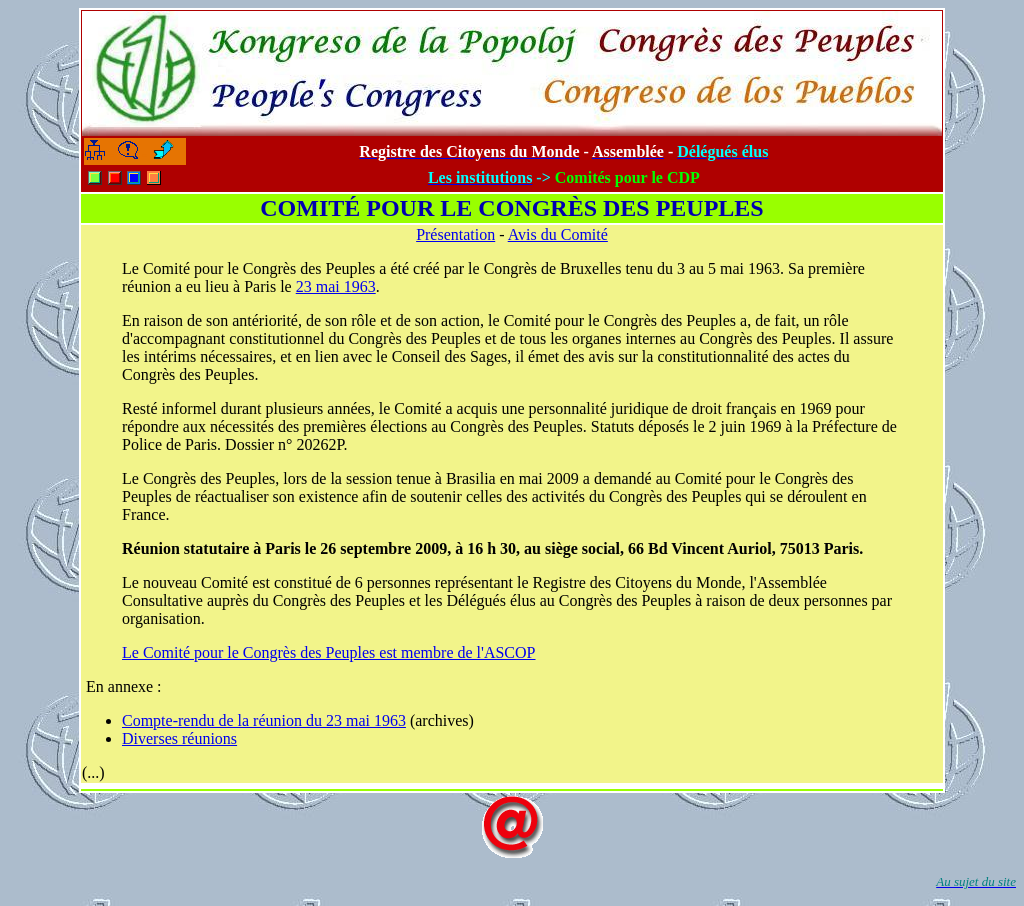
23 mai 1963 (336, 286)
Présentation (455, 234)
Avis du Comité (558, 234)
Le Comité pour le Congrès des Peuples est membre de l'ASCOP (329, 652)
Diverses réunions (179, 738)
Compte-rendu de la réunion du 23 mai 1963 (264, 720)
